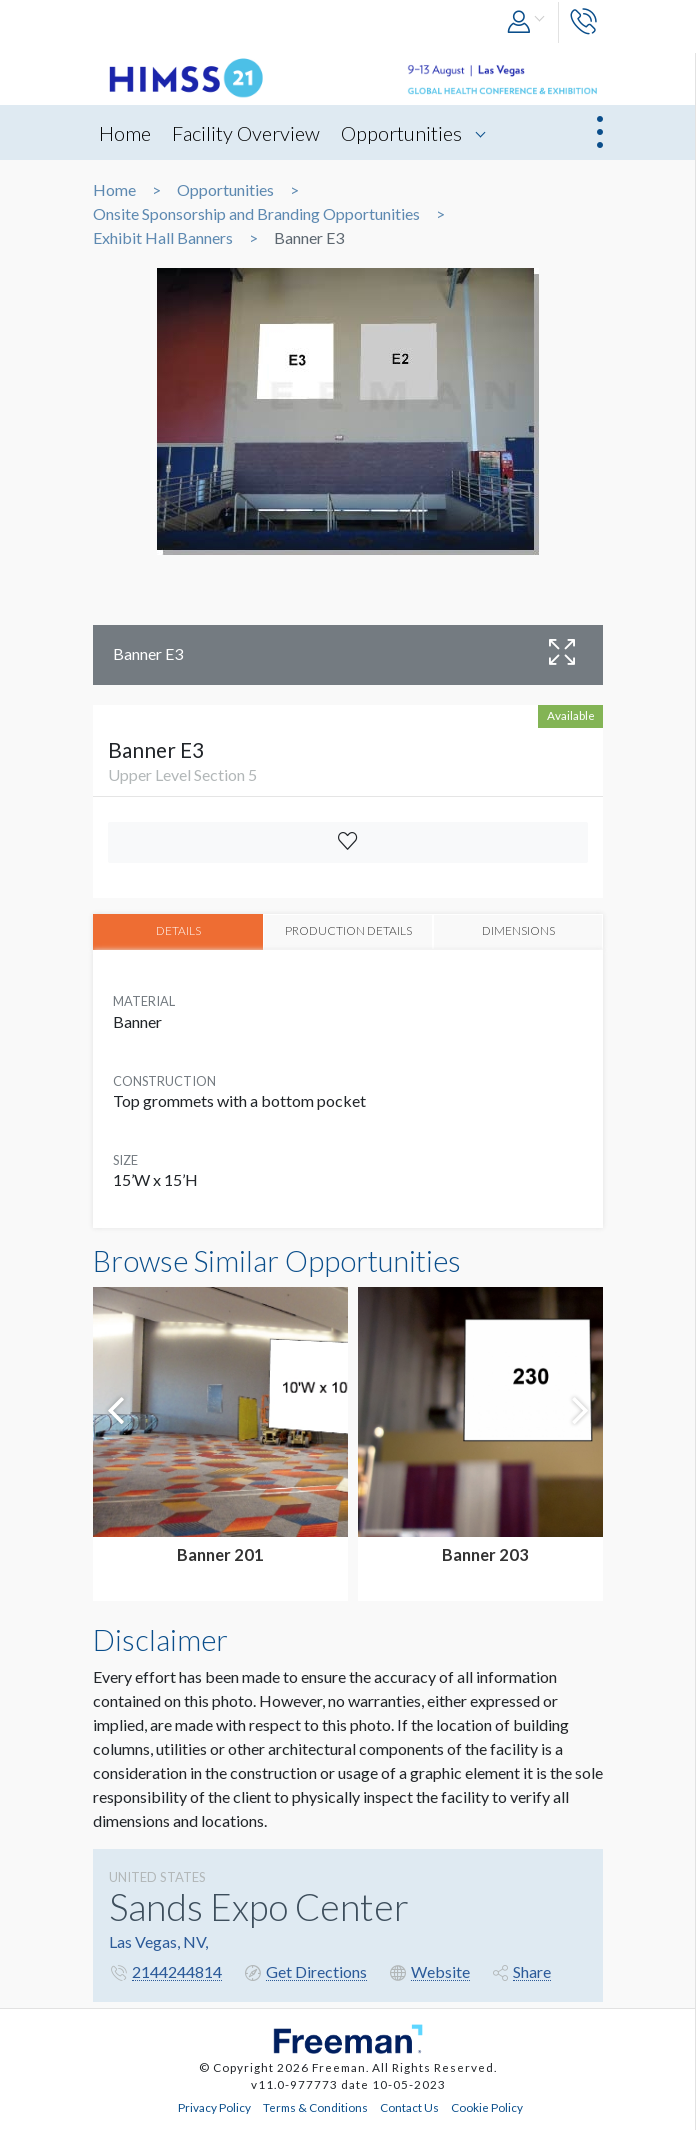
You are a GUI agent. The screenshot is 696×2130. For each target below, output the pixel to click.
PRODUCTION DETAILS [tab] (348, 931)
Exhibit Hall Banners (163, 238)
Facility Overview (246, 133)
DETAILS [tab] (178, 931)
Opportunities (401, 133)
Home (125, 133)
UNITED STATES (157, 1877)
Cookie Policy (487, 2106)
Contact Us (409, 2106)
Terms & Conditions (315, 2106)
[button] (527, 22)
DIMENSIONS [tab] (518, 931)
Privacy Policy (214, 2106)
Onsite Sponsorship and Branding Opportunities (256, 214)
